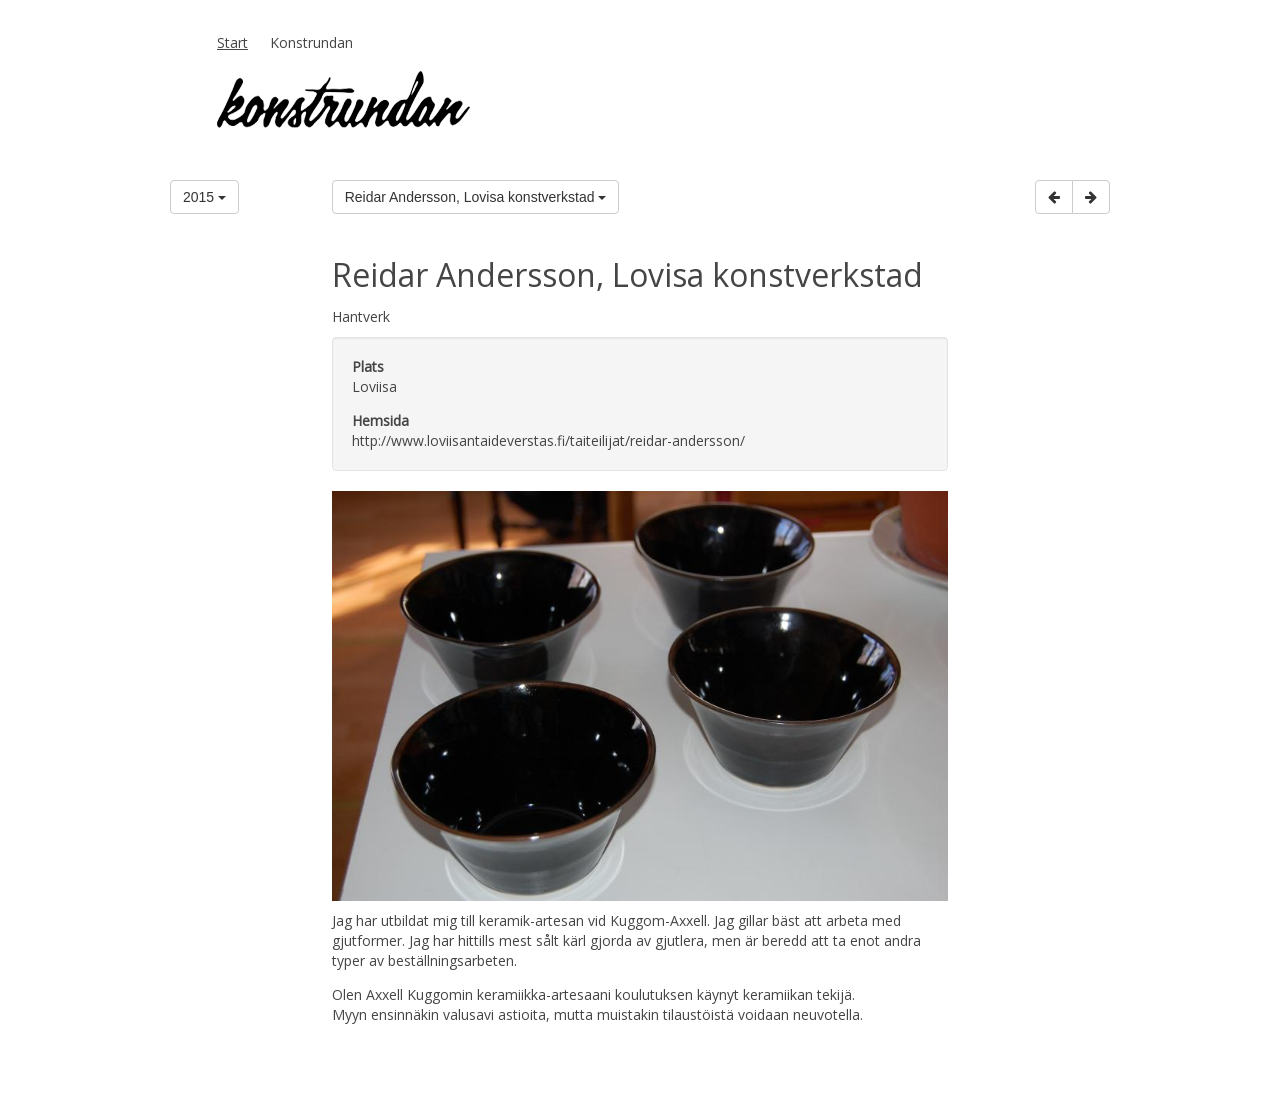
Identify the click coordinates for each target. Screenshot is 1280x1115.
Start (232, 42)
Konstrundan (311, 42)
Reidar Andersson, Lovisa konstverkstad (476, 197)
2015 (204, 197)
